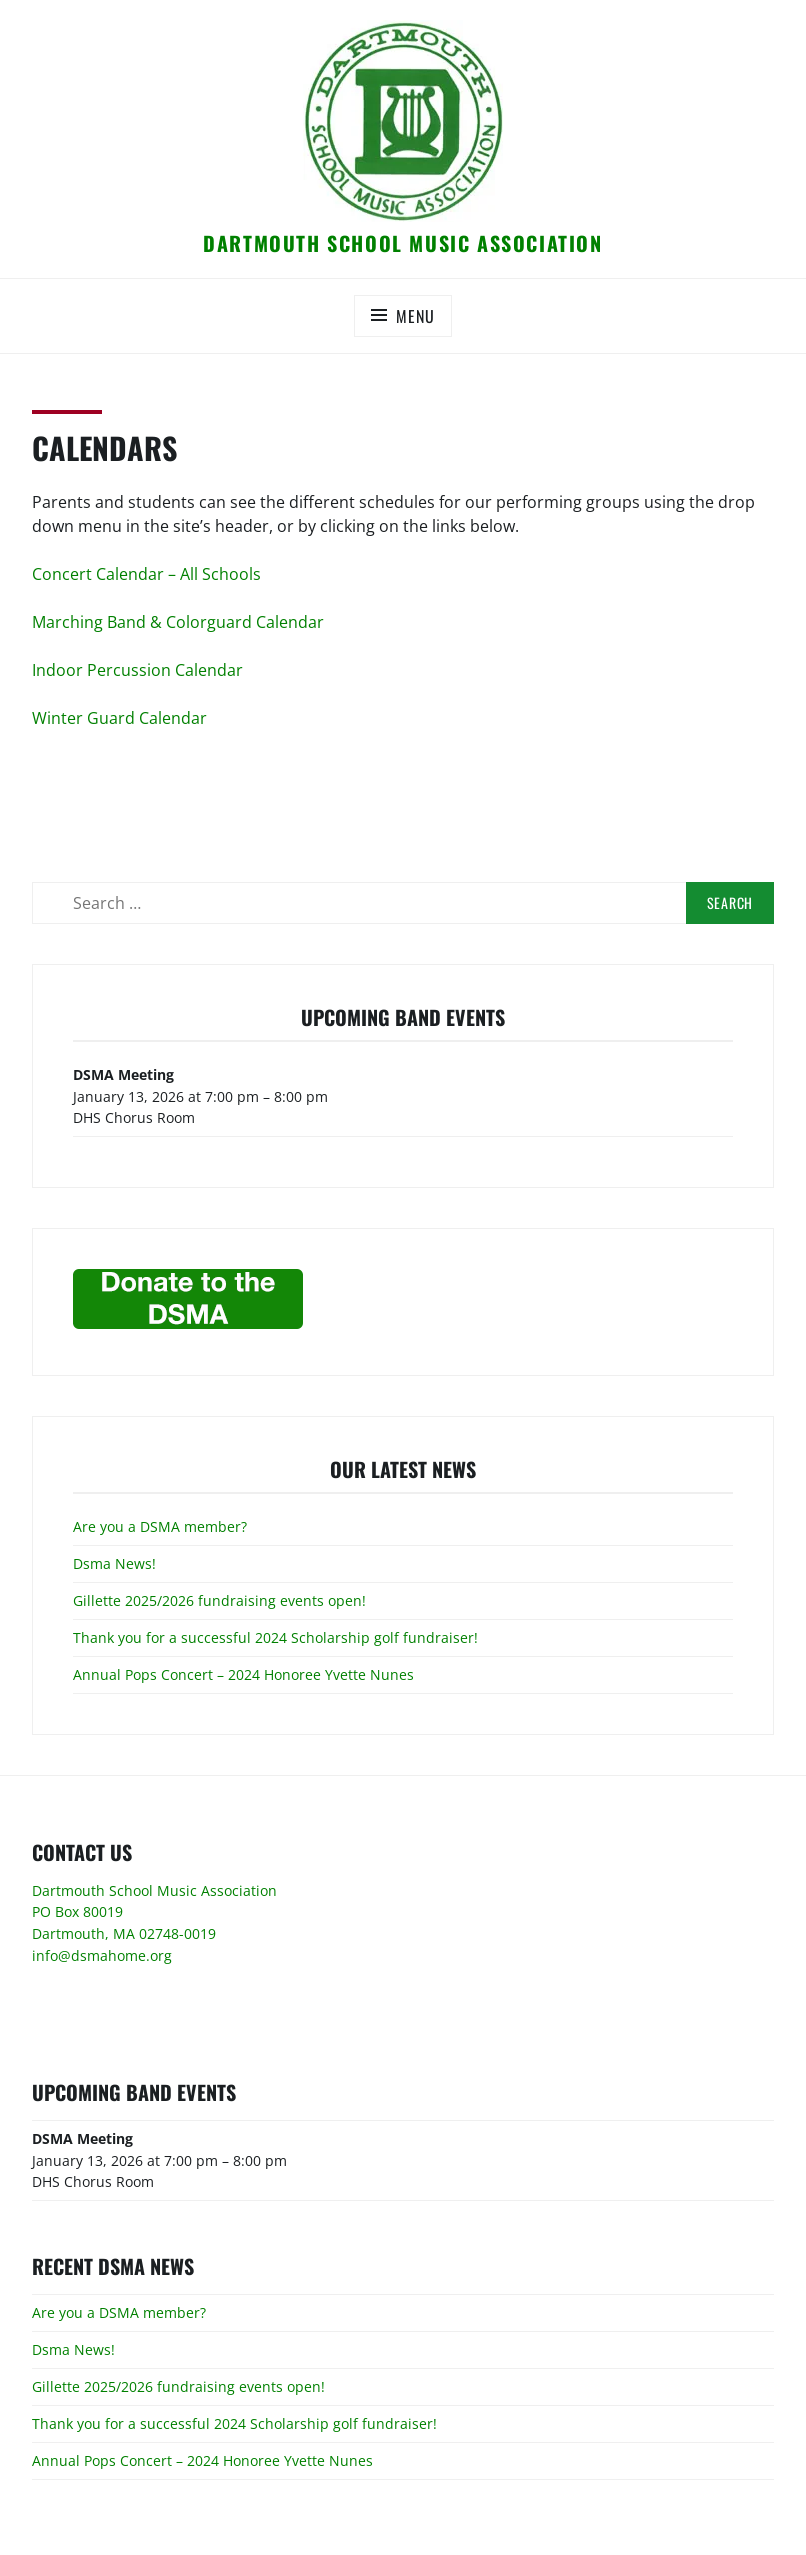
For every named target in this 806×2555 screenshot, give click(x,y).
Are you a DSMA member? (160, 1526)
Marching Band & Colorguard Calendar (178, 622)
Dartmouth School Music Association (402, 243)
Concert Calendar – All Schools (146, 574)
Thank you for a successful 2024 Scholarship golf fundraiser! (275, 1637)
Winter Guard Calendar (119, 718)
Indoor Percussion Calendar (137, 670)
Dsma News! (114, 1563)
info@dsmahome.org (102, 1955)
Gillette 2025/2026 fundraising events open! (219, 1600)
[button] (403, 121)
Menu (415, 316)
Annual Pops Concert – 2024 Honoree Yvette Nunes (243, 1674)
